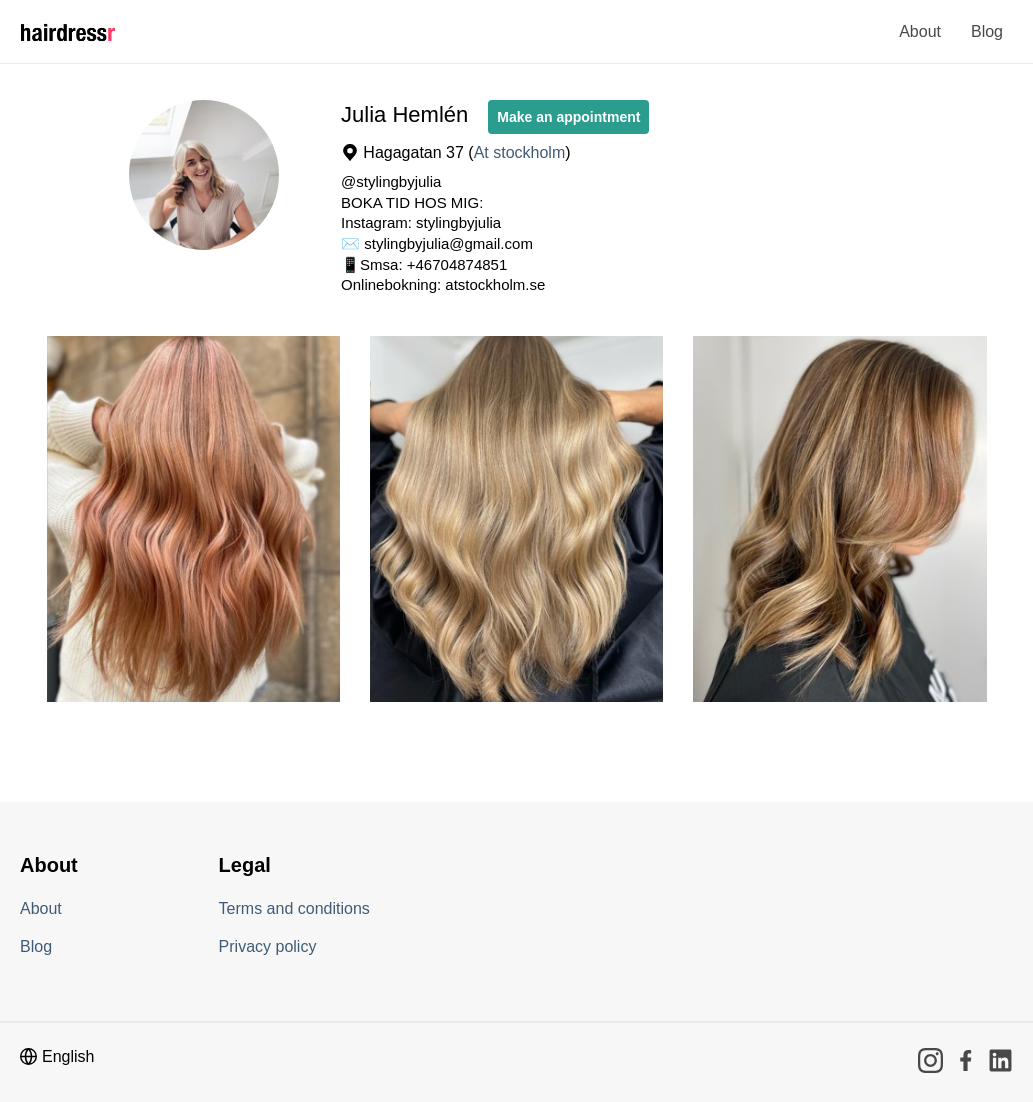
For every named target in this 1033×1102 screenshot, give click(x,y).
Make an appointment (568, 117)
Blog (987, 31)
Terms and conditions (294, 908)
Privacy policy (268, 946)
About (920, 31)
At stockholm (520, 152)
